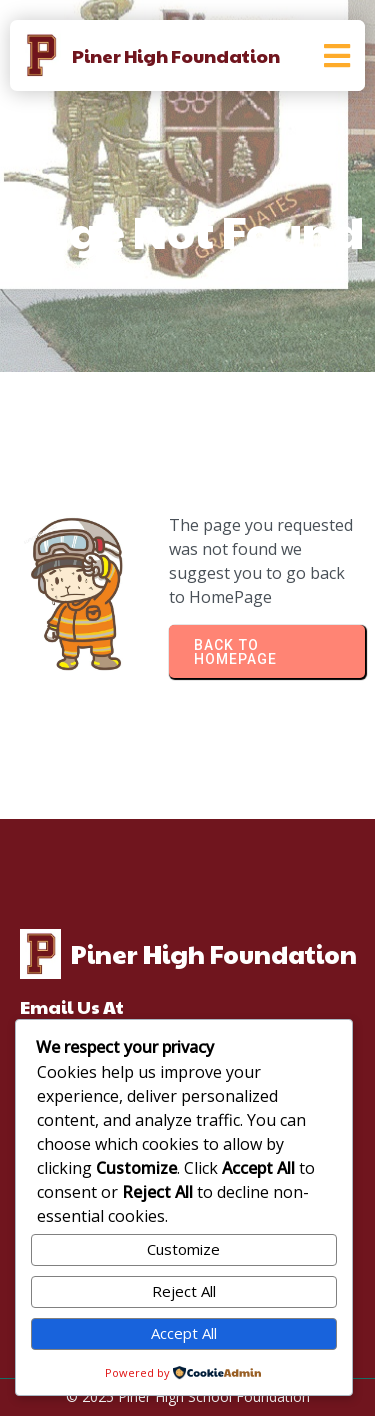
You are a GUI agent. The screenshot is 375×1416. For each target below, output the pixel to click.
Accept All (184, 1333)
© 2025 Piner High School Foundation (188, 1396)
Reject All (184, 1291)
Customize (183, 1249)
